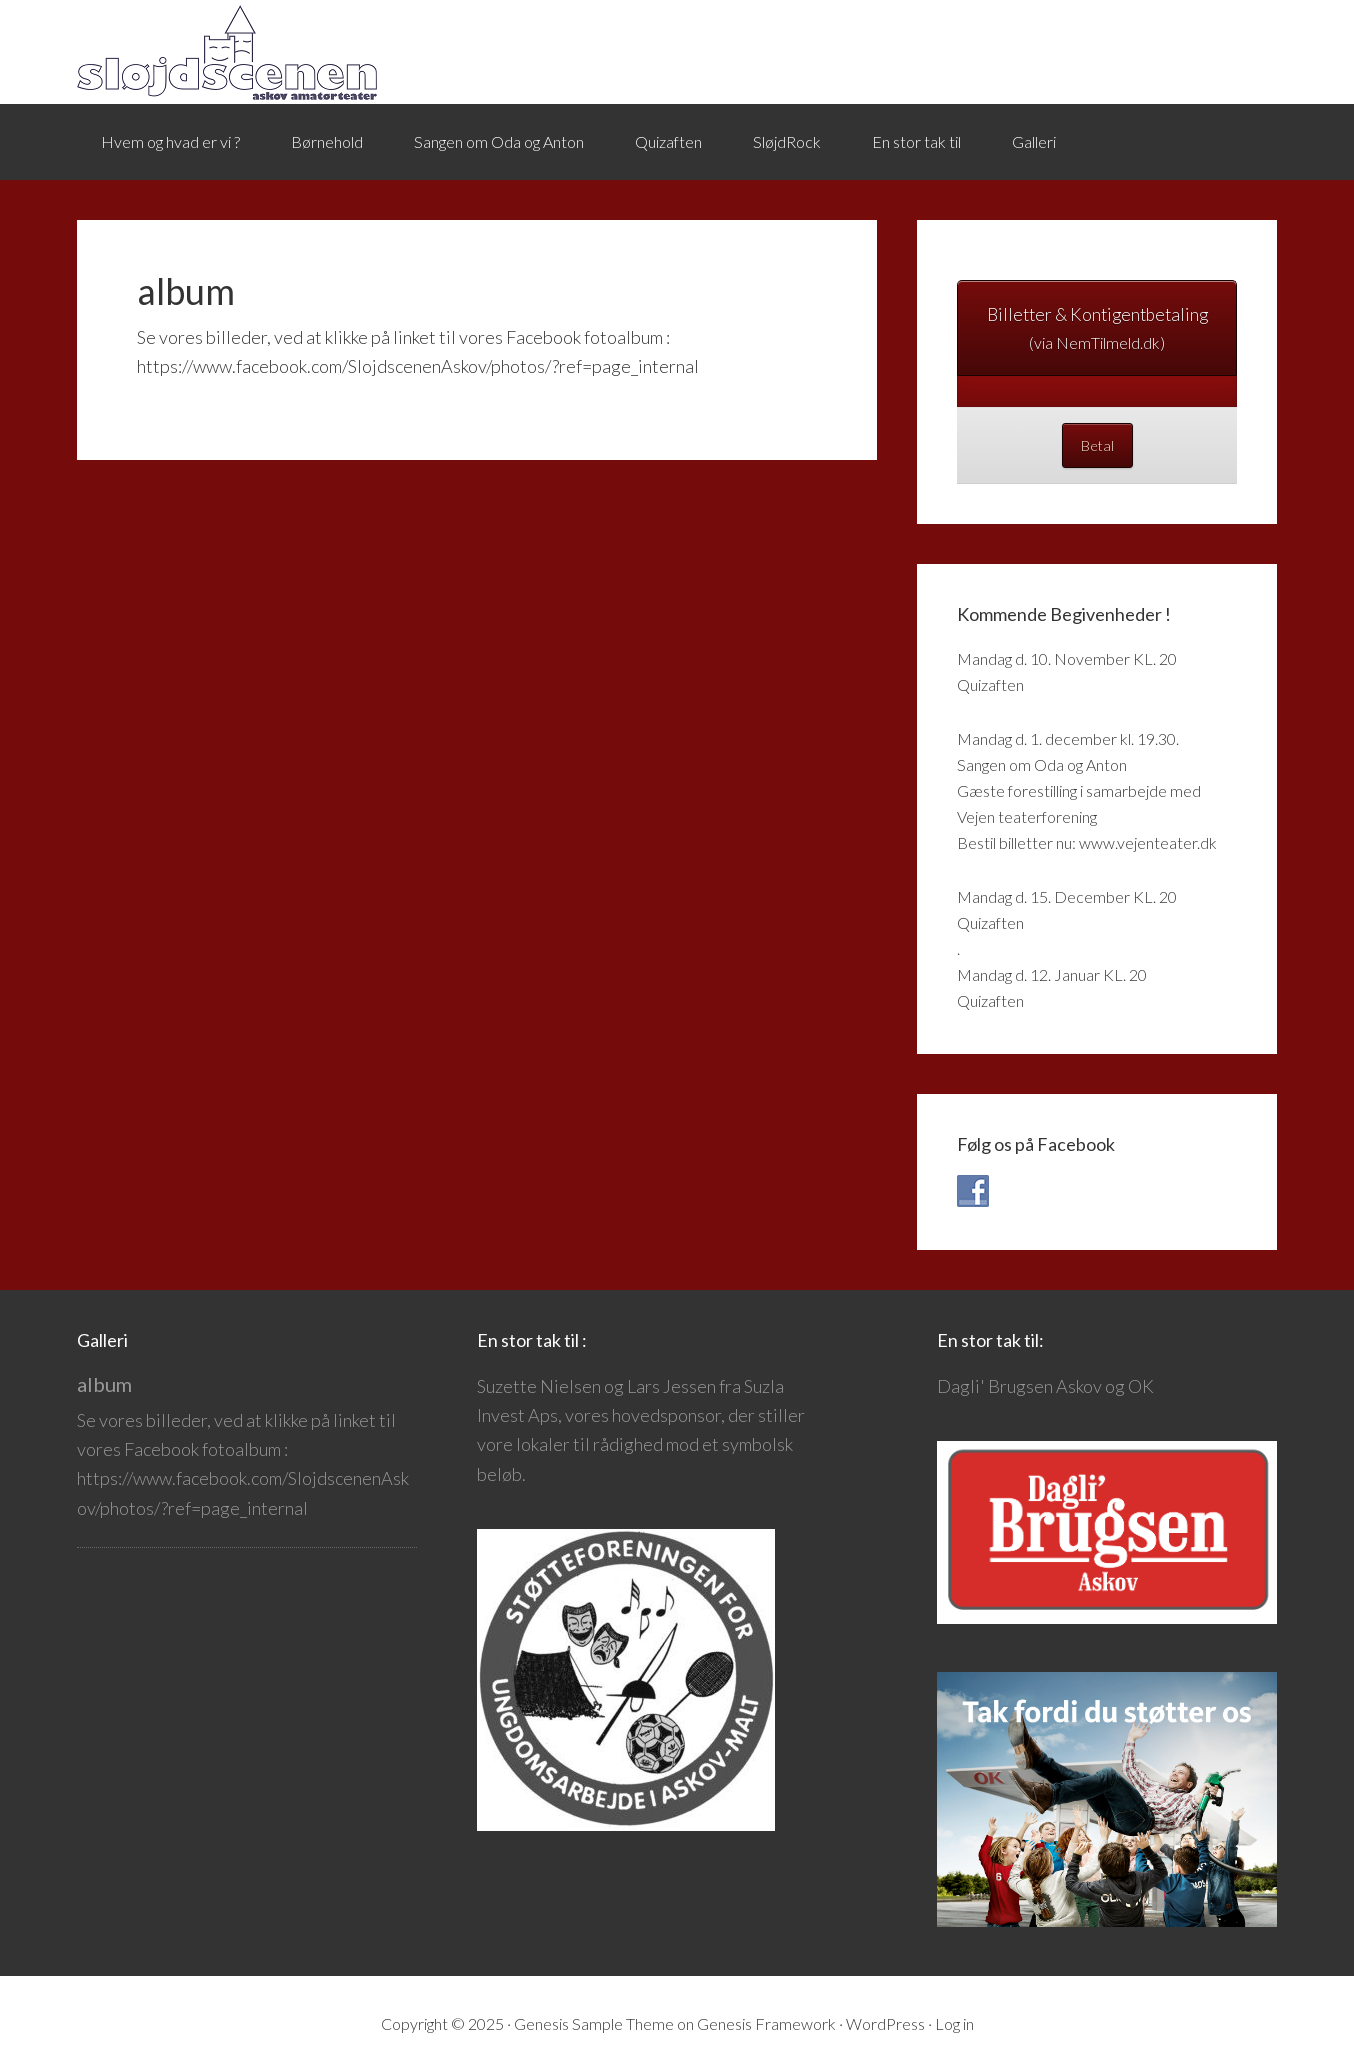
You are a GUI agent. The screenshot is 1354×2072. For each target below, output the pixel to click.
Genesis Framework (766, 2023)
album (104, 1384)
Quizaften (990, 684)
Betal (1097, 445)
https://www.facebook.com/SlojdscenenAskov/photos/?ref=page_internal (418, 366)
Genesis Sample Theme (594, 2023)
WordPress (885, 2023)
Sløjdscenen (227, 52)
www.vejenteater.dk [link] (1148, 842)
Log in (954, 2023)
